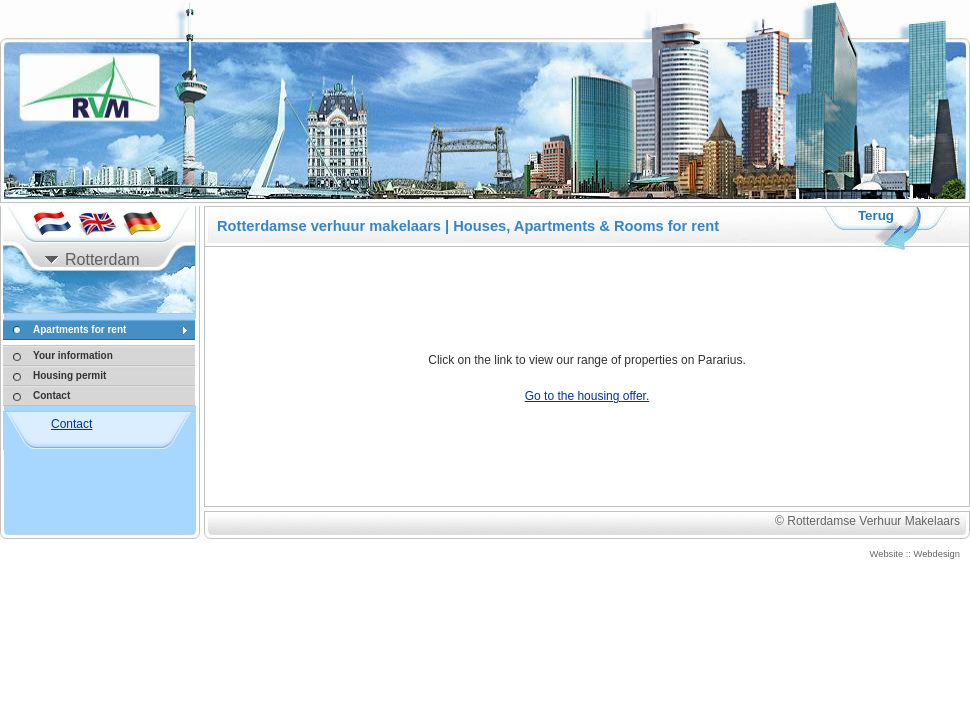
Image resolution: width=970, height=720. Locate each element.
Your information (73, 355)
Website (887, 554)
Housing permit (69, 375)
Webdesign (937, 554)
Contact (51, 395)
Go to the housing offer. (587, 396)
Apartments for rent (79, 329)
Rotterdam (102, 259)
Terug (876, 215)
